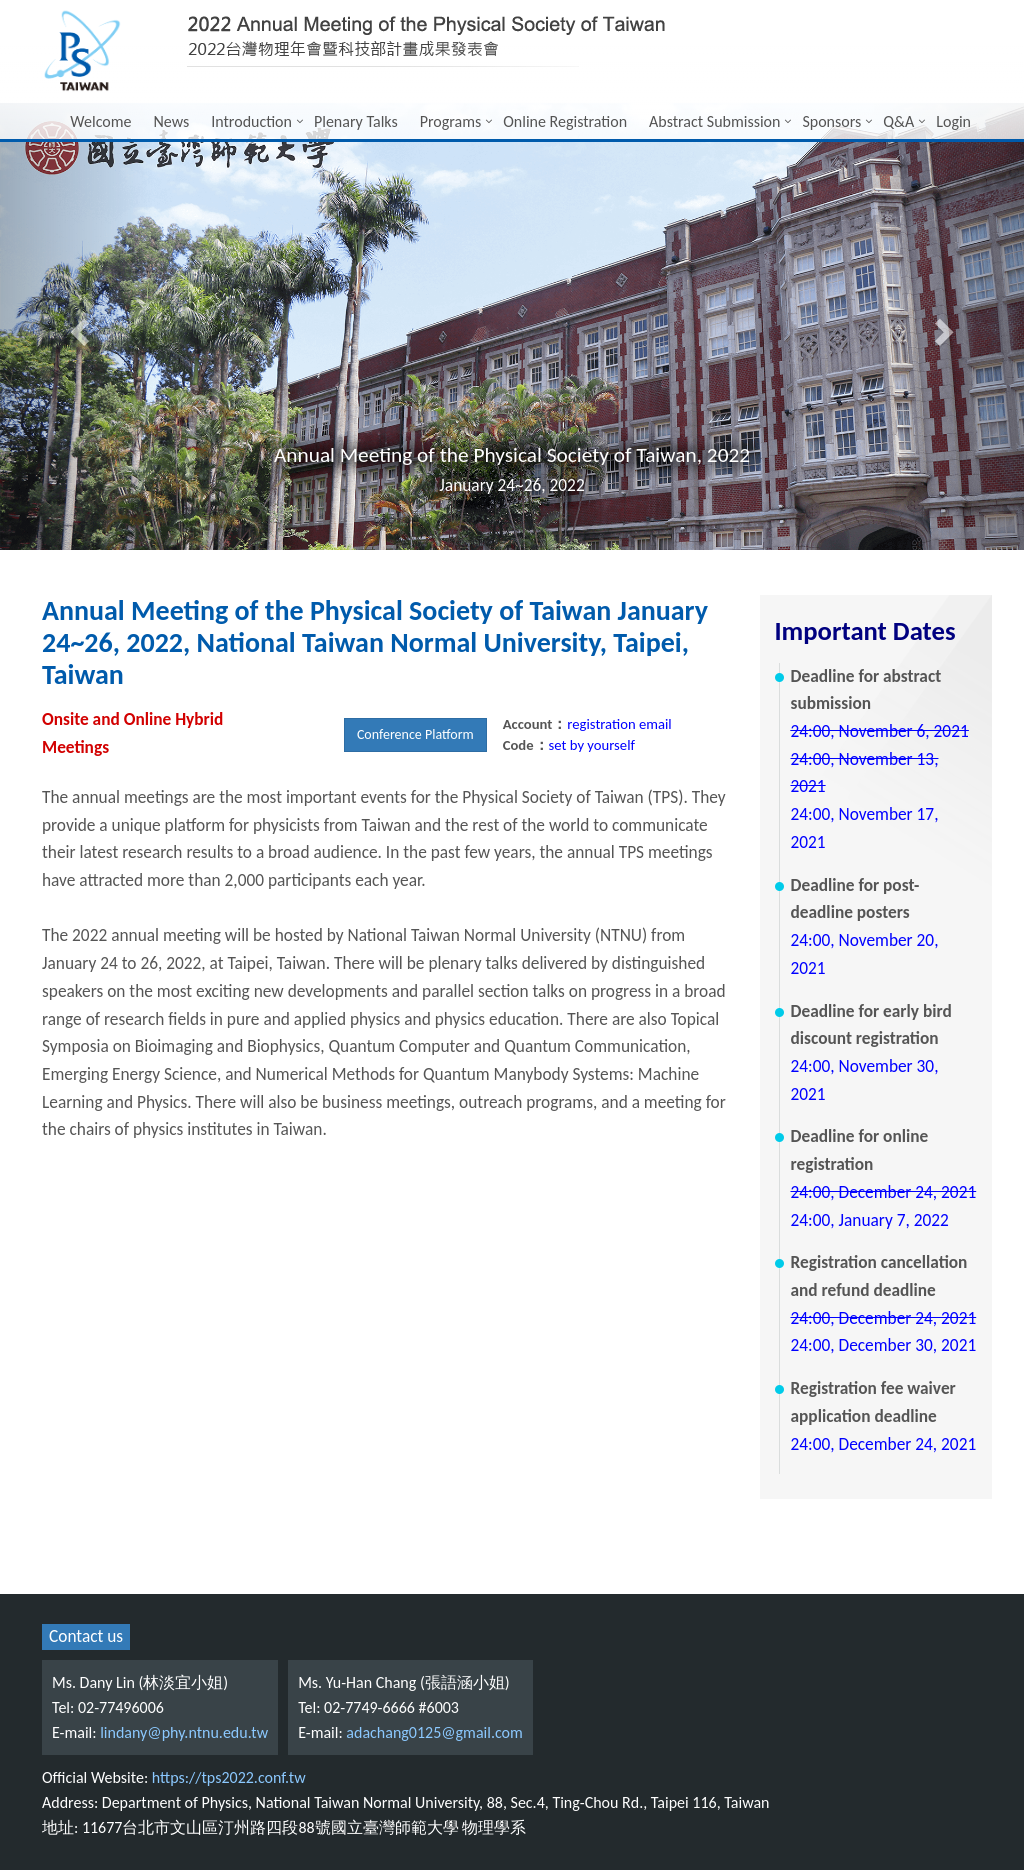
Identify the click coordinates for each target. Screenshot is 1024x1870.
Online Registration (565, 121)
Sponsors (831, 121)
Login (953, 121)
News (171, 121)
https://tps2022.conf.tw (229, 1777)
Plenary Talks (356, 121)
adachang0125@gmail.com (434, 1732)
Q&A (898, 121)
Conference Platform (415, 734)
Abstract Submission (714, 121)
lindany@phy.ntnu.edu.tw (184, 1732)
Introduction (251, 121)
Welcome (100, 121)
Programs (451, 121)
